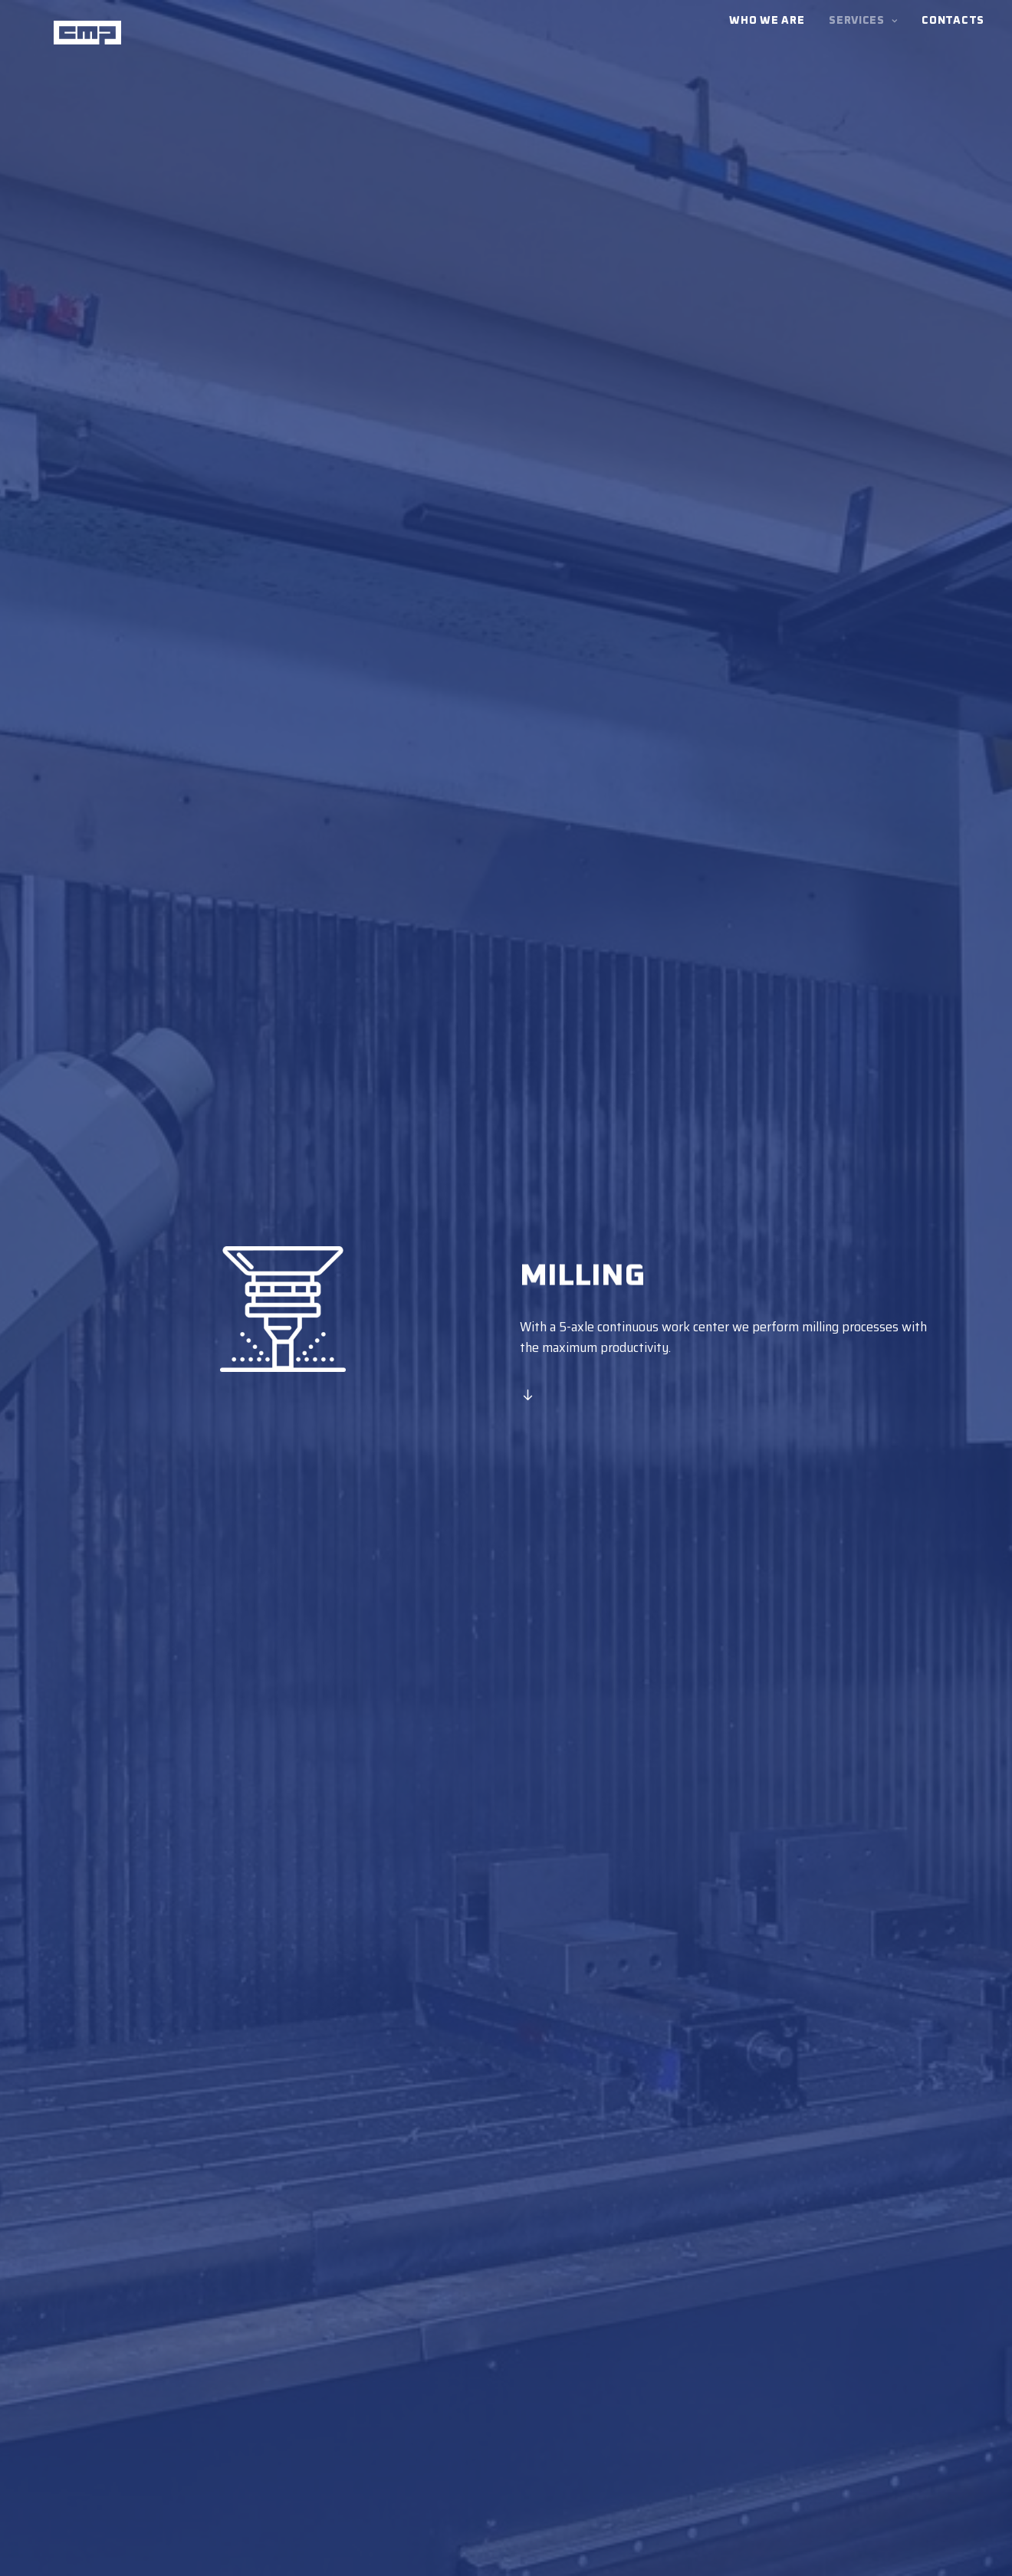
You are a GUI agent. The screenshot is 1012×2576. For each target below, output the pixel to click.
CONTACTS (709, 2452)
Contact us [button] (506, 2178)
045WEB (736, 2558)
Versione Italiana (114, 2455)
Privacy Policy (321, 2558)
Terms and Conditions (232, 2558)
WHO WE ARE (717, 2431)
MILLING (703, 2389)
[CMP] (77, 38)
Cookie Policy (644, 2558)
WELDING (705, 2410)
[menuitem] (772, 38)
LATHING (705, 2367)
